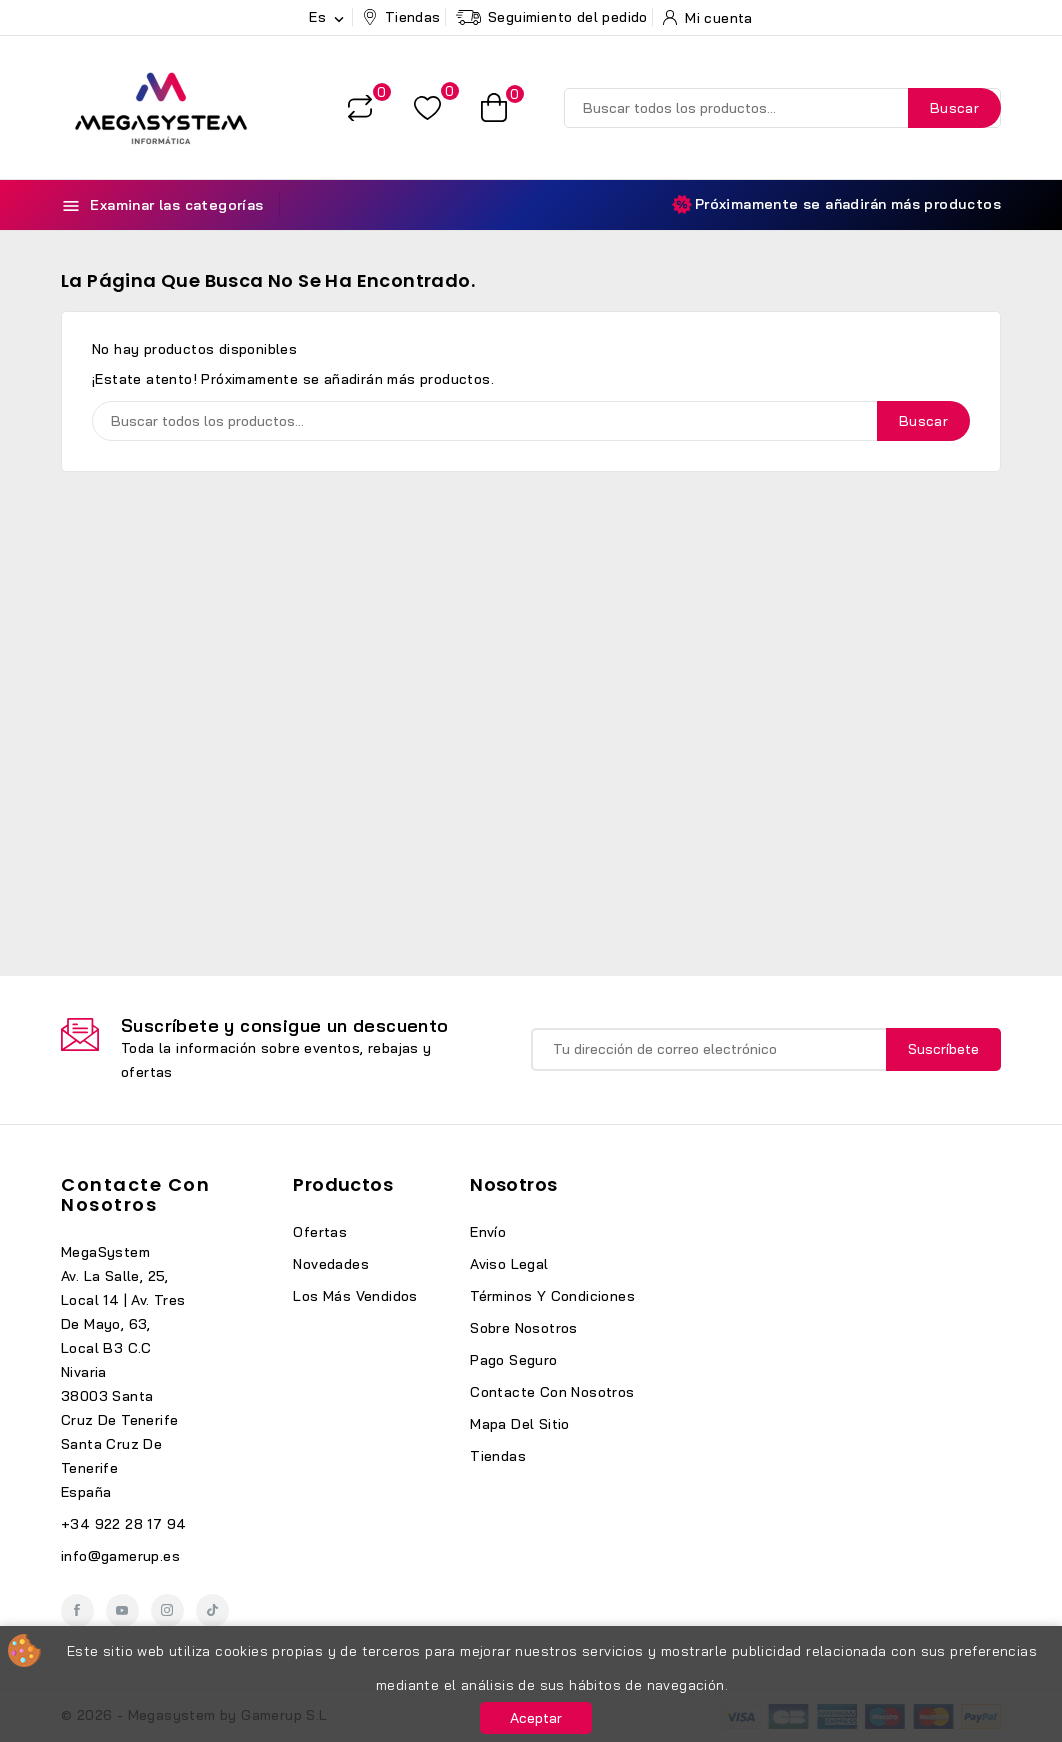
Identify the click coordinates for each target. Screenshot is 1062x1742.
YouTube (122, 1610)
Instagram (167, 1610)
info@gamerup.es (120, 1556)
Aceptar (536, 1718)
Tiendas (498, 1456)
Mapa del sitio (520, 1424)
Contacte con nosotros (135, 1194)
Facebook (77, 1610)
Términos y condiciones (552, 1296)
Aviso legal (509, 1264)
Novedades (331, 1264)
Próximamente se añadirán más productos (836, 204)
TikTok (212, 1610)
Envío (488, 1232)
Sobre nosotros (524, 1328)
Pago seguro (513, 1360)
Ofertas (320, 1232)
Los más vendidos (355, 1296)
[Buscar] (782, 108)
